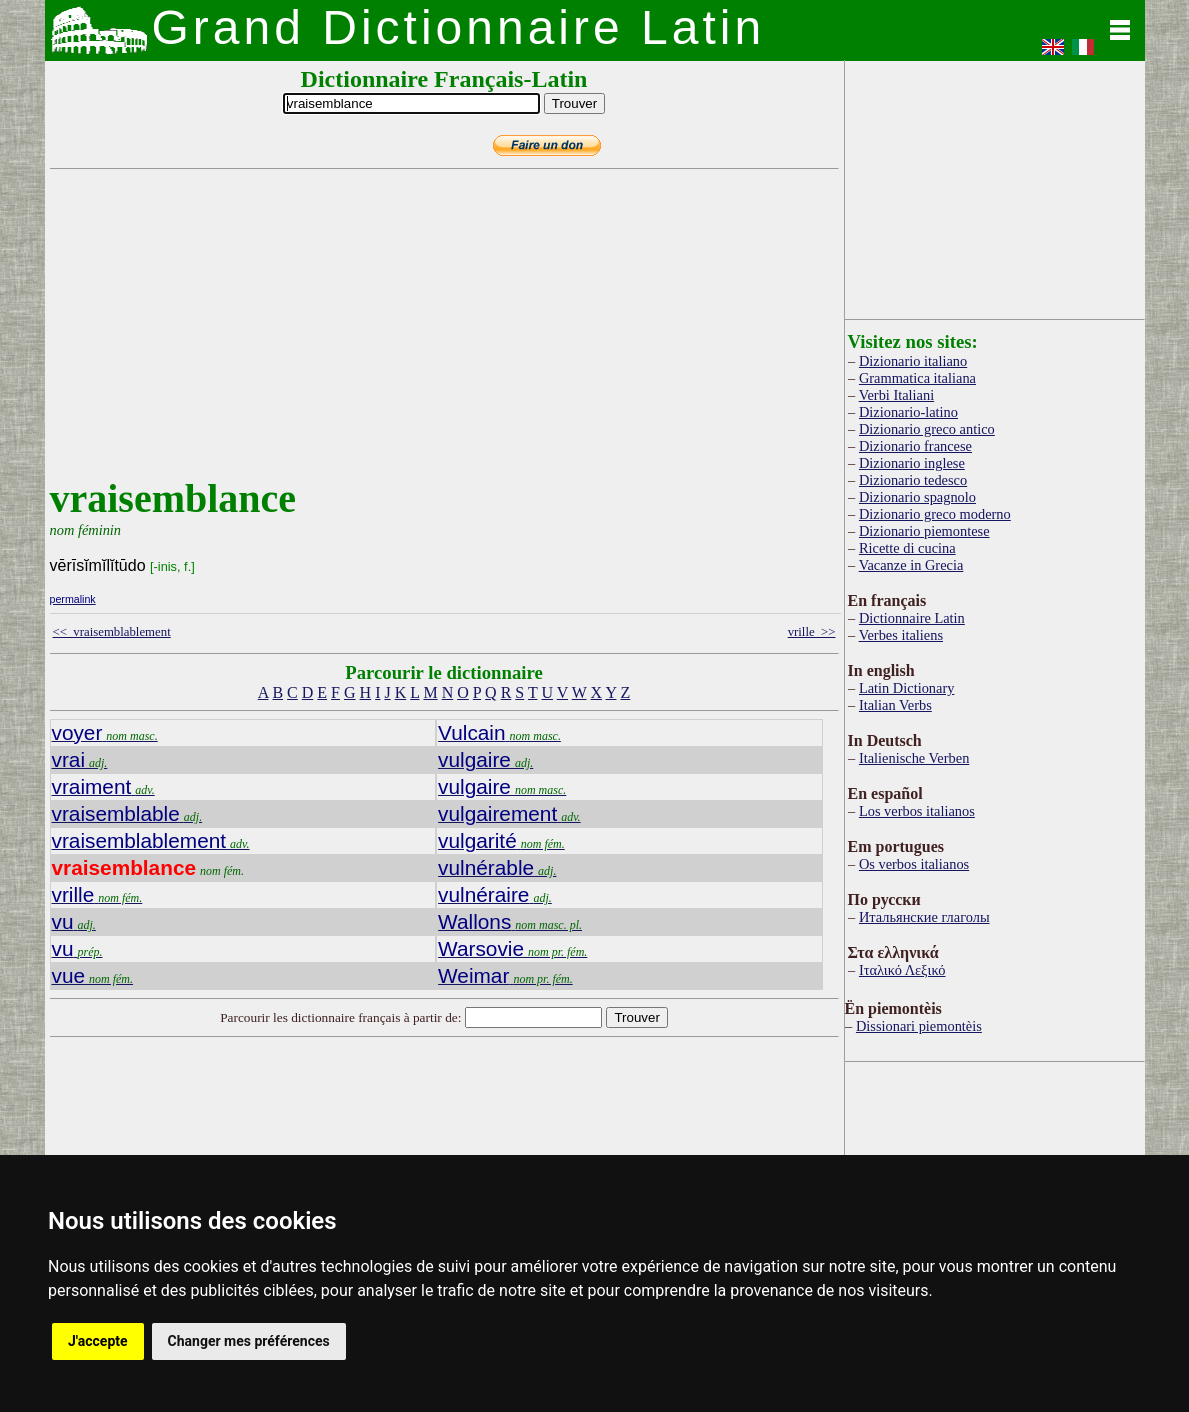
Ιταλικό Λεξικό (902, 970)
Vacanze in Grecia (911, 565)
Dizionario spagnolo (917, 497)
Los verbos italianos (917, 811)
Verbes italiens (901, 635)
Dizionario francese (915, 446)
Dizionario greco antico (927, 429)
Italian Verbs (895, 705)
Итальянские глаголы (924, 917)
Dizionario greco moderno (935, 514)
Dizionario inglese (912, 463)
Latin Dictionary (907, 688)
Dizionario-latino (908, 412)
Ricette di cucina (907, 548)
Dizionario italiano (913, 361)
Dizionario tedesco (913, 480)
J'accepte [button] (98, 1341)
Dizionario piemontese (924, 531)
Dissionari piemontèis (919, 1026)
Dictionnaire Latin (912, 618)
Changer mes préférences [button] (249, 1341)
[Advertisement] (440, 335)
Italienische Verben (914, 758)
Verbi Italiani (897, 395)
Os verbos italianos (914, 864)
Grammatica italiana (917, 378)
